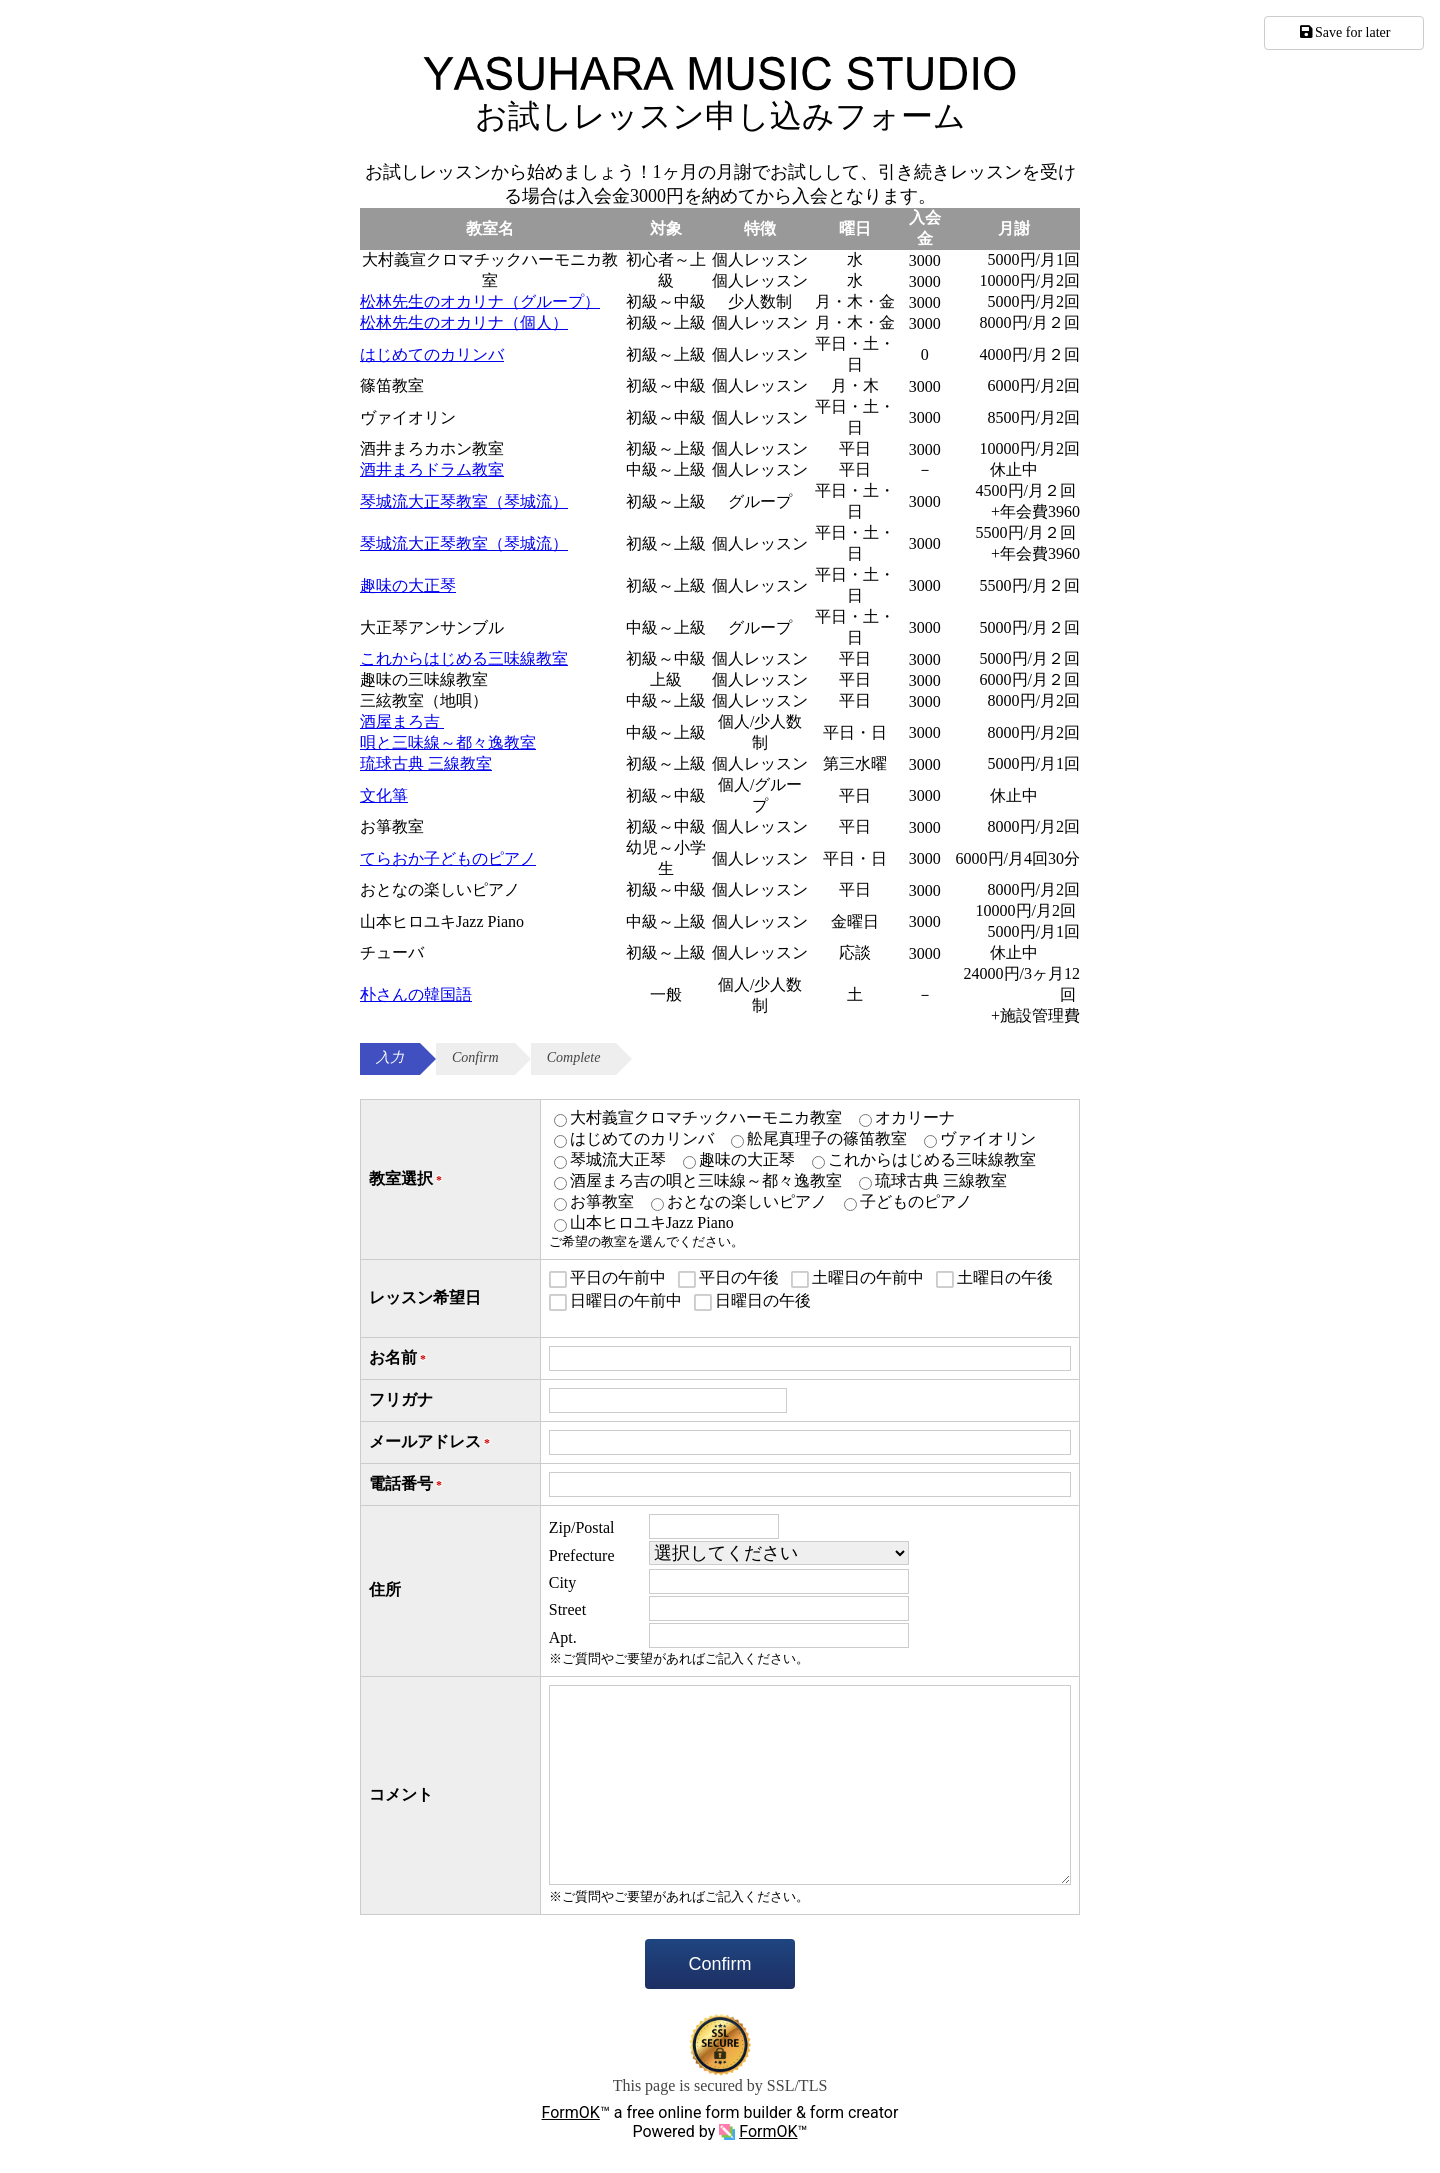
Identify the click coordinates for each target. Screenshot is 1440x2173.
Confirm (719, 1964)
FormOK (571, 2112)
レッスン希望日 (425, 1297)
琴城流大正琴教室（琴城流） (464, 501)
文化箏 (384, 795)
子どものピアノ (916, 1201)
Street (567, 1609)
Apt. (563, 1637)
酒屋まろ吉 (402, 721)
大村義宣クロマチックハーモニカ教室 (706, 1117)
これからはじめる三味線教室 (464, 658)
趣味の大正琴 (408, 585)
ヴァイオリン (988, 1138)
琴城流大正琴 (618, 1159)
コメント (401, 1794)
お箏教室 (602, 1201)
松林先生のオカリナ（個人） (464, 322)
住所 (385, 1589)
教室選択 (407, 1179)
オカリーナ (915, 1117)
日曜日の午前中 (626, 1300)
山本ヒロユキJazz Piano (652, 1222)
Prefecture (582, 1555)
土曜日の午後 (1005, 1277)
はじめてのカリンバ (432, 354)
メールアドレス (431, 1442)
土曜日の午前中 (868, 1277)
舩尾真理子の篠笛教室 (827, 1138)
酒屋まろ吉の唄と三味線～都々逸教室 (706, 1180)
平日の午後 (739, 1277)
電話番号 (407, 1484)
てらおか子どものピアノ (448, 858)
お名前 (399, 1358)
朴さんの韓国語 (416, 994)
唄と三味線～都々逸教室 (448, 742)
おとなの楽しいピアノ (747, 1201)
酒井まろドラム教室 (432, 469)
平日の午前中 (618, 1277)
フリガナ (401, 1399)
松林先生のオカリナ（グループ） (480, 301)
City (563, 1582)
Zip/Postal (582, 1527)
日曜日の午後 (763, 1300)
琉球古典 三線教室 (426, 763)
